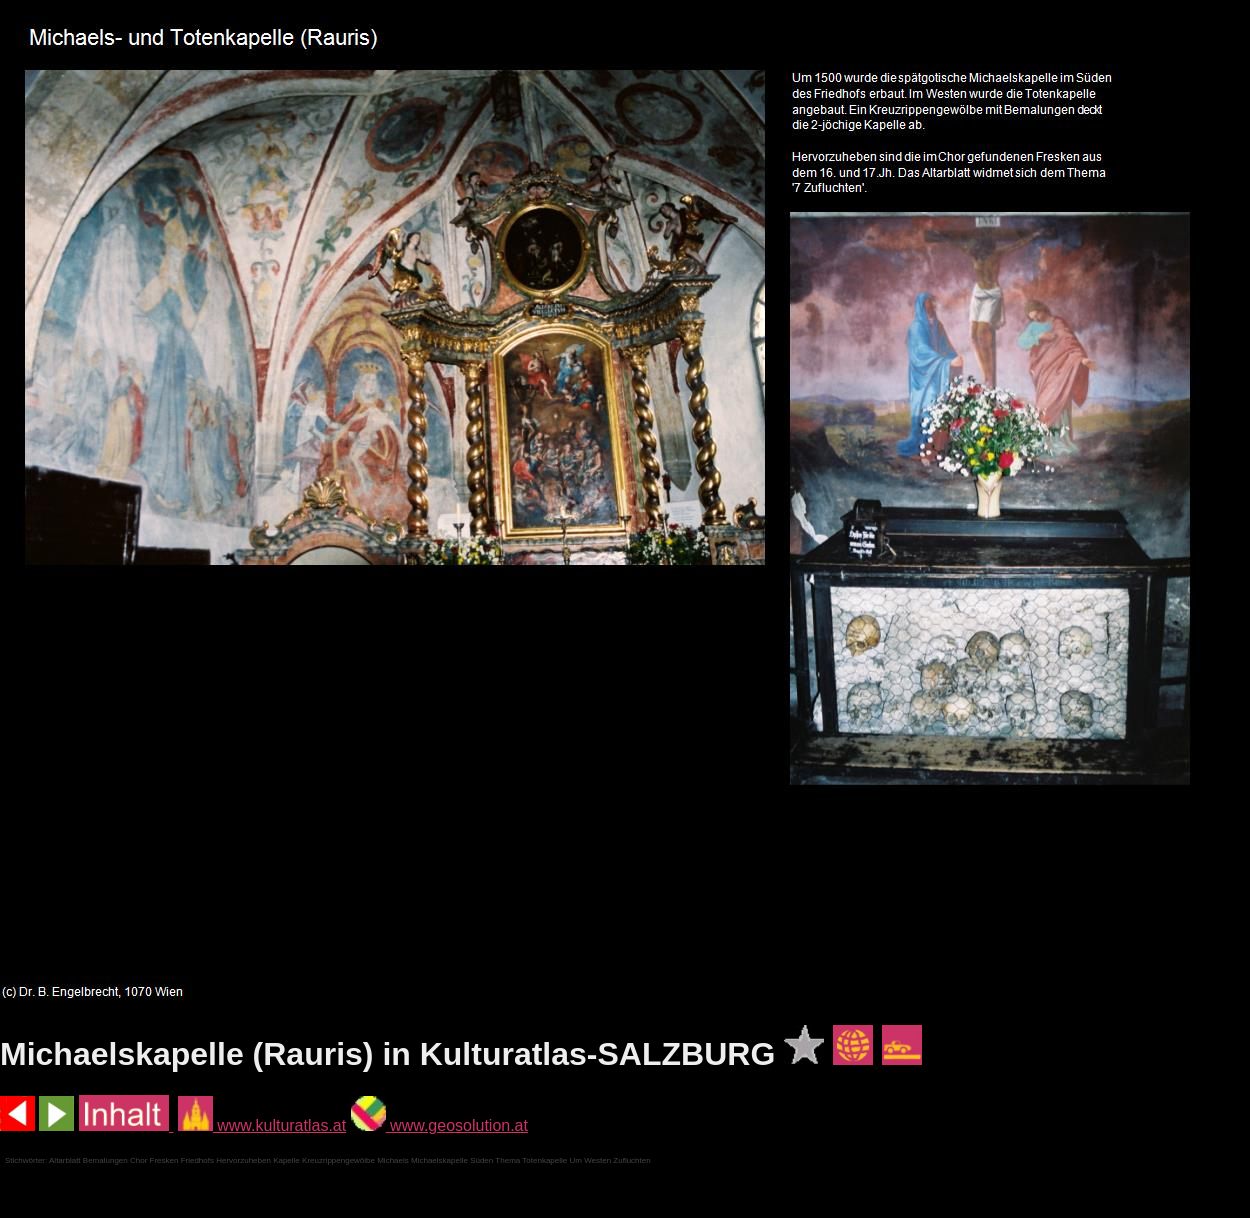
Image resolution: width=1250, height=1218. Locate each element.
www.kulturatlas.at (262, 1125)
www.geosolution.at (439, 1125)
